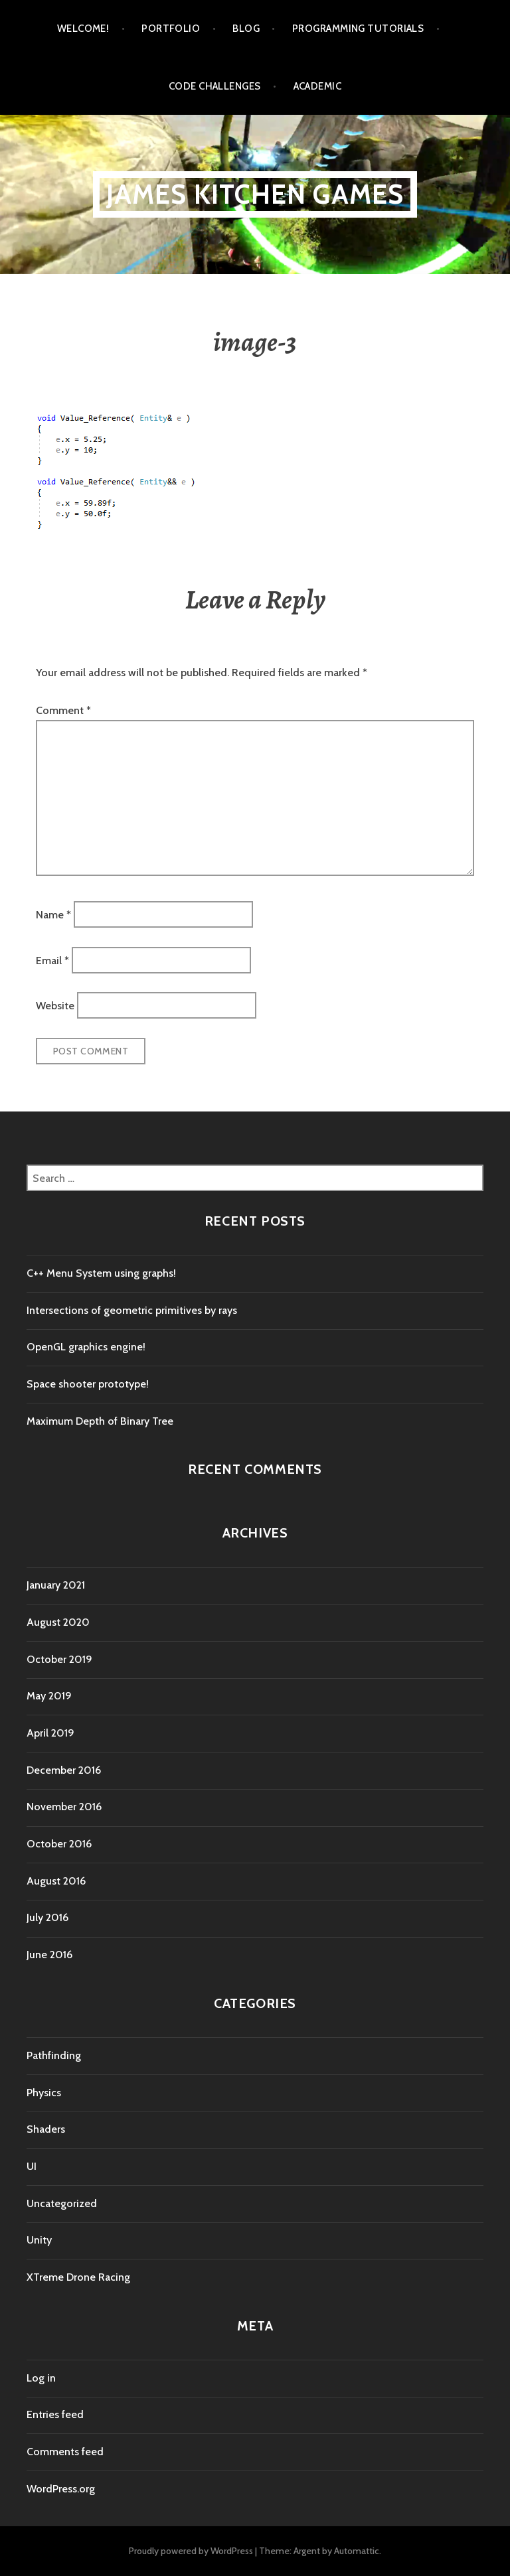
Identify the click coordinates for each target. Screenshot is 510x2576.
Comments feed (65, 2451)
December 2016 (64, 1770)
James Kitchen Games (255, 194)
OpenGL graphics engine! (86, 1346)
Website (55, 1005)
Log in (41, 2378)
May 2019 (49, 1695)
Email (52, 960)
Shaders (46, 2129)
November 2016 (64, 1806)
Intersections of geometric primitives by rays (132, 1310)
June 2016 (49, 1954)
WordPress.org (61, 2488)
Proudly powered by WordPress (191, 2551)
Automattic (356, 2551)
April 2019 (50, 1733)
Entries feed (55, 2414)
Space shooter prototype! (88, 1384)
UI (32, 2166)
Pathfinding (54, 2055)
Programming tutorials (358, 29)
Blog (246, 29)
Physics (44, 2092)
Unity (39, 2240)
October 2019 (59, 1659)
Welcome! (83, 29)
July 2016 (47, 1917)
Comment (63, 710)
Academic (318, 86)
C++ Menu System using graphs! (101, 1273)
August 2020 (58, 1622)
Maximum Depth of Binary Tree (100, 1421)
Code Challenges (215, 86)
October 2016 (59, 1843)
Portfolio (170, 29)
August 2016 (56, 1881)
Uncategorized (62, 2203)
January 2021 (56, 1585)
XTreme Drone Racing (78, 2277)
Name (53, 914)
